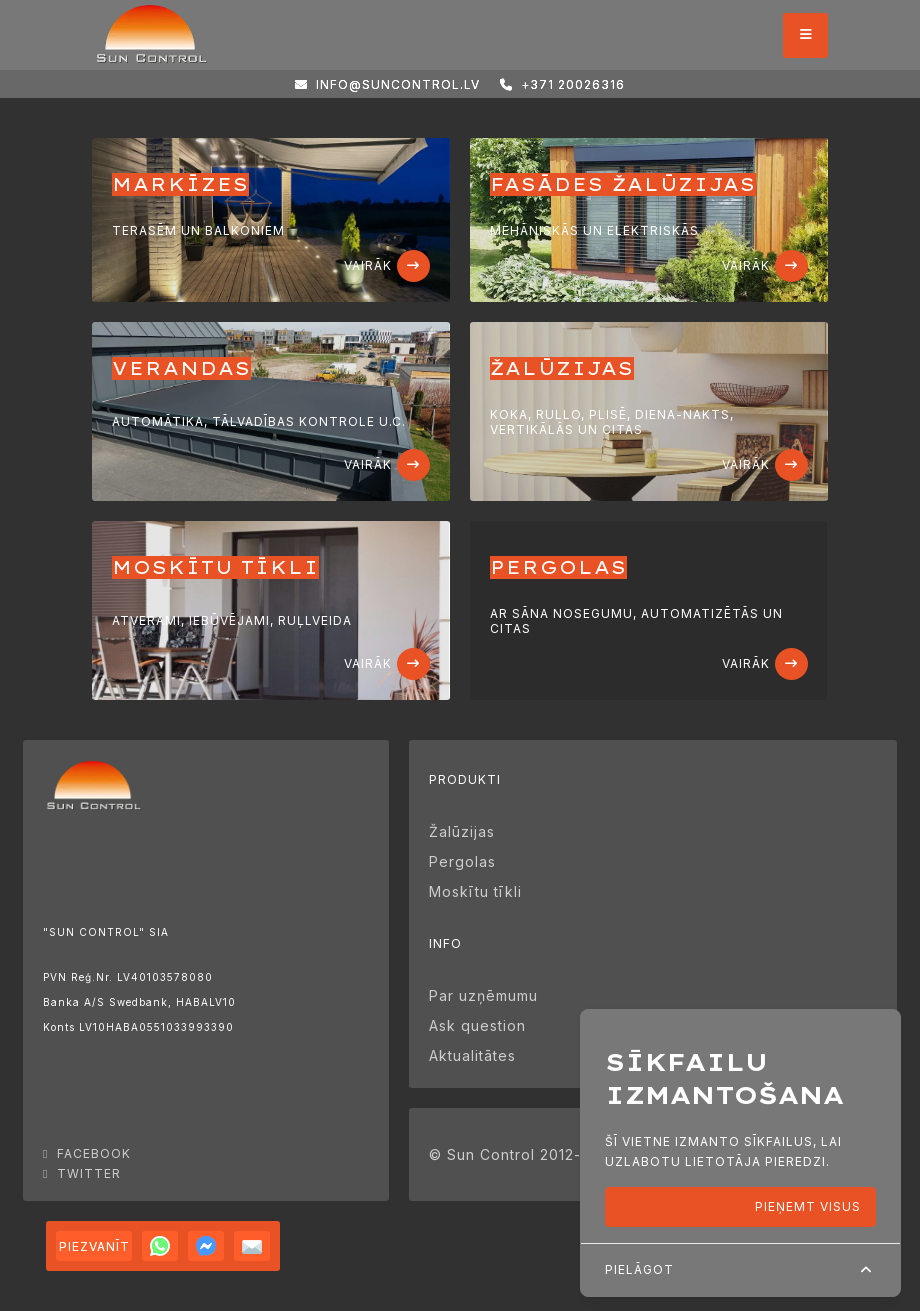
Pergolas (462, 861)
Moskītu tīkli (475, 891)
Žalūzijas (462, 831)
